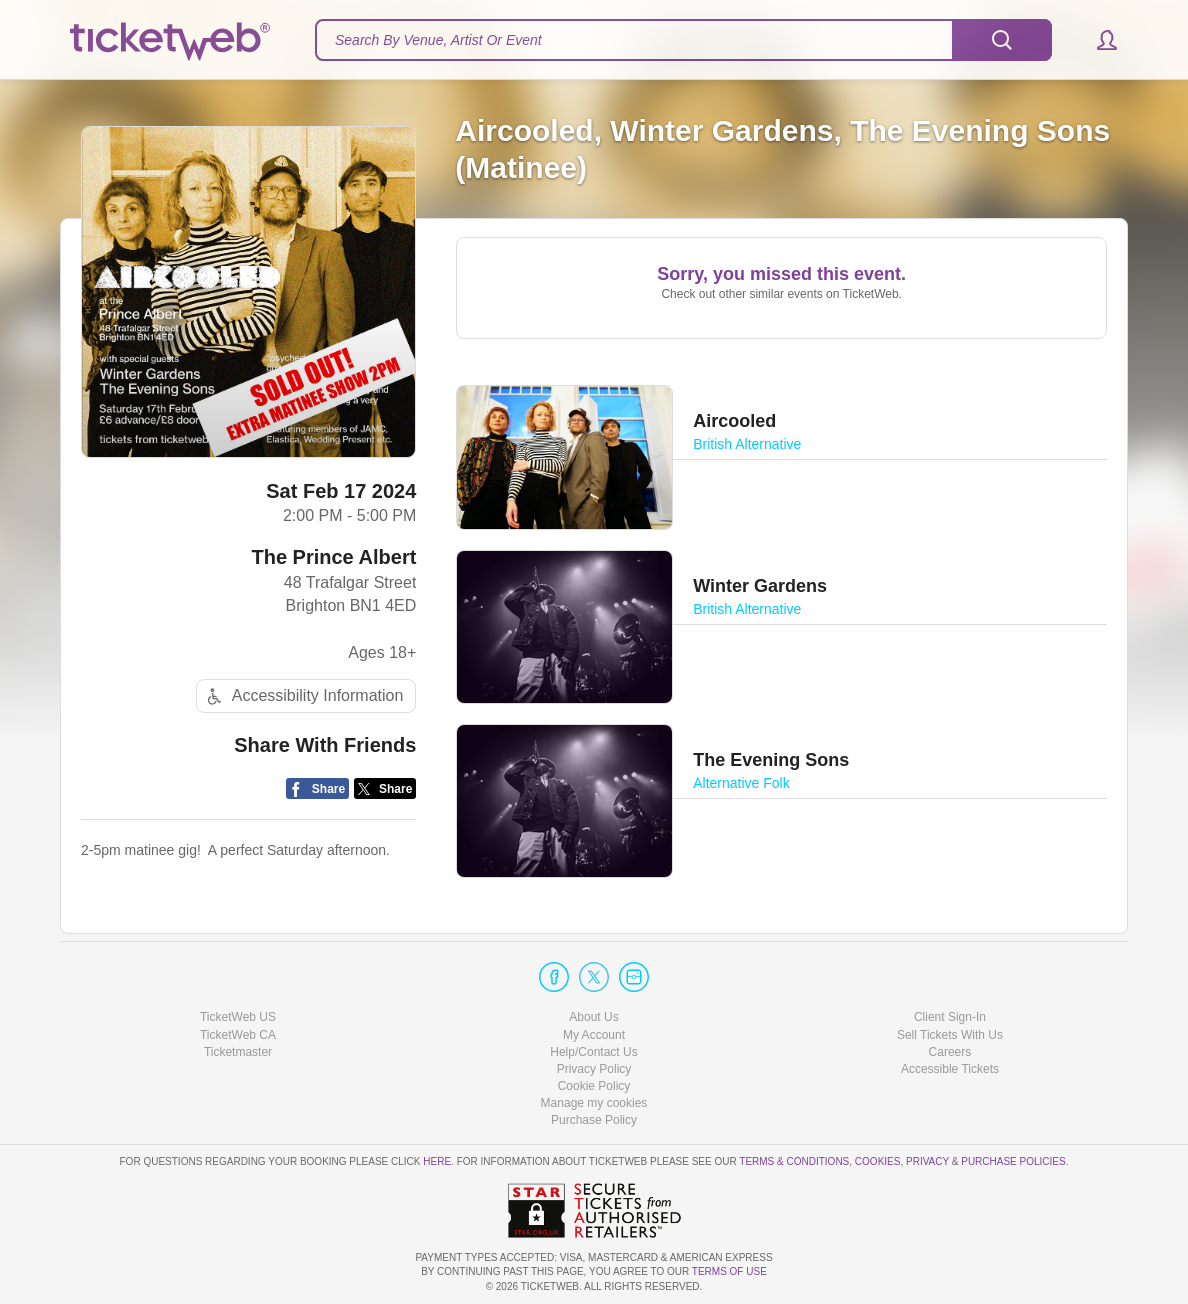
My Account (594, 1035)
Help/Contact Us (593, 1052)
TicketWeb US (238, 1017)
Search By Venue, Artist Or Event (438, 40)
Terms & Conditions (794, 1161)
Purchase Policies (1013, 1161)
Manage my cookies (594, 1103)
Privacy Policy (594, 1069)
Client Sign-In (950, 1017)
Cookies (878, 1161)
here (437, 1161)
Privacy (927, 1161)
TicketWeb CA (238, 1035)
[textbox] (683, 40)
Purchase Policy (594, 1120)
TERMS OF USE (729, 1271)
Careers (950, 1052)
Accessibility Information (303, 696)
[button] (1097, 40)
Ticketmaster (238, 1052)
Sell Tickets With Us (950, 1035)
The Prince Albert (333, 557)
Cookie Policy (594, 1086)
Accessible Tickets (950, 1069)
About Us (593, 1017)
